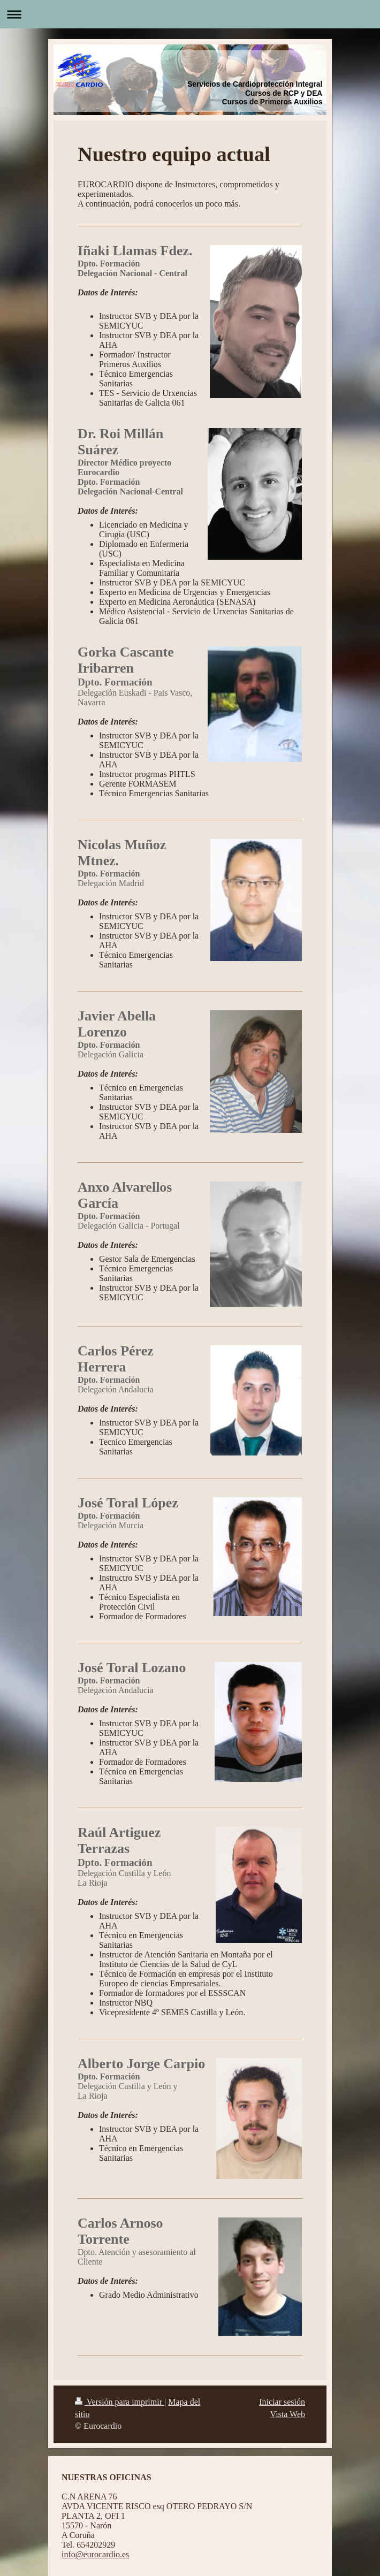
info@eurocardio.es (95, 2554)
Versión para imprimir (119, 2401)
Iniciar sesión (282, 2401)
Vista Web (287, 2414)
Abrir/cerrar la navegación (190, 14)
